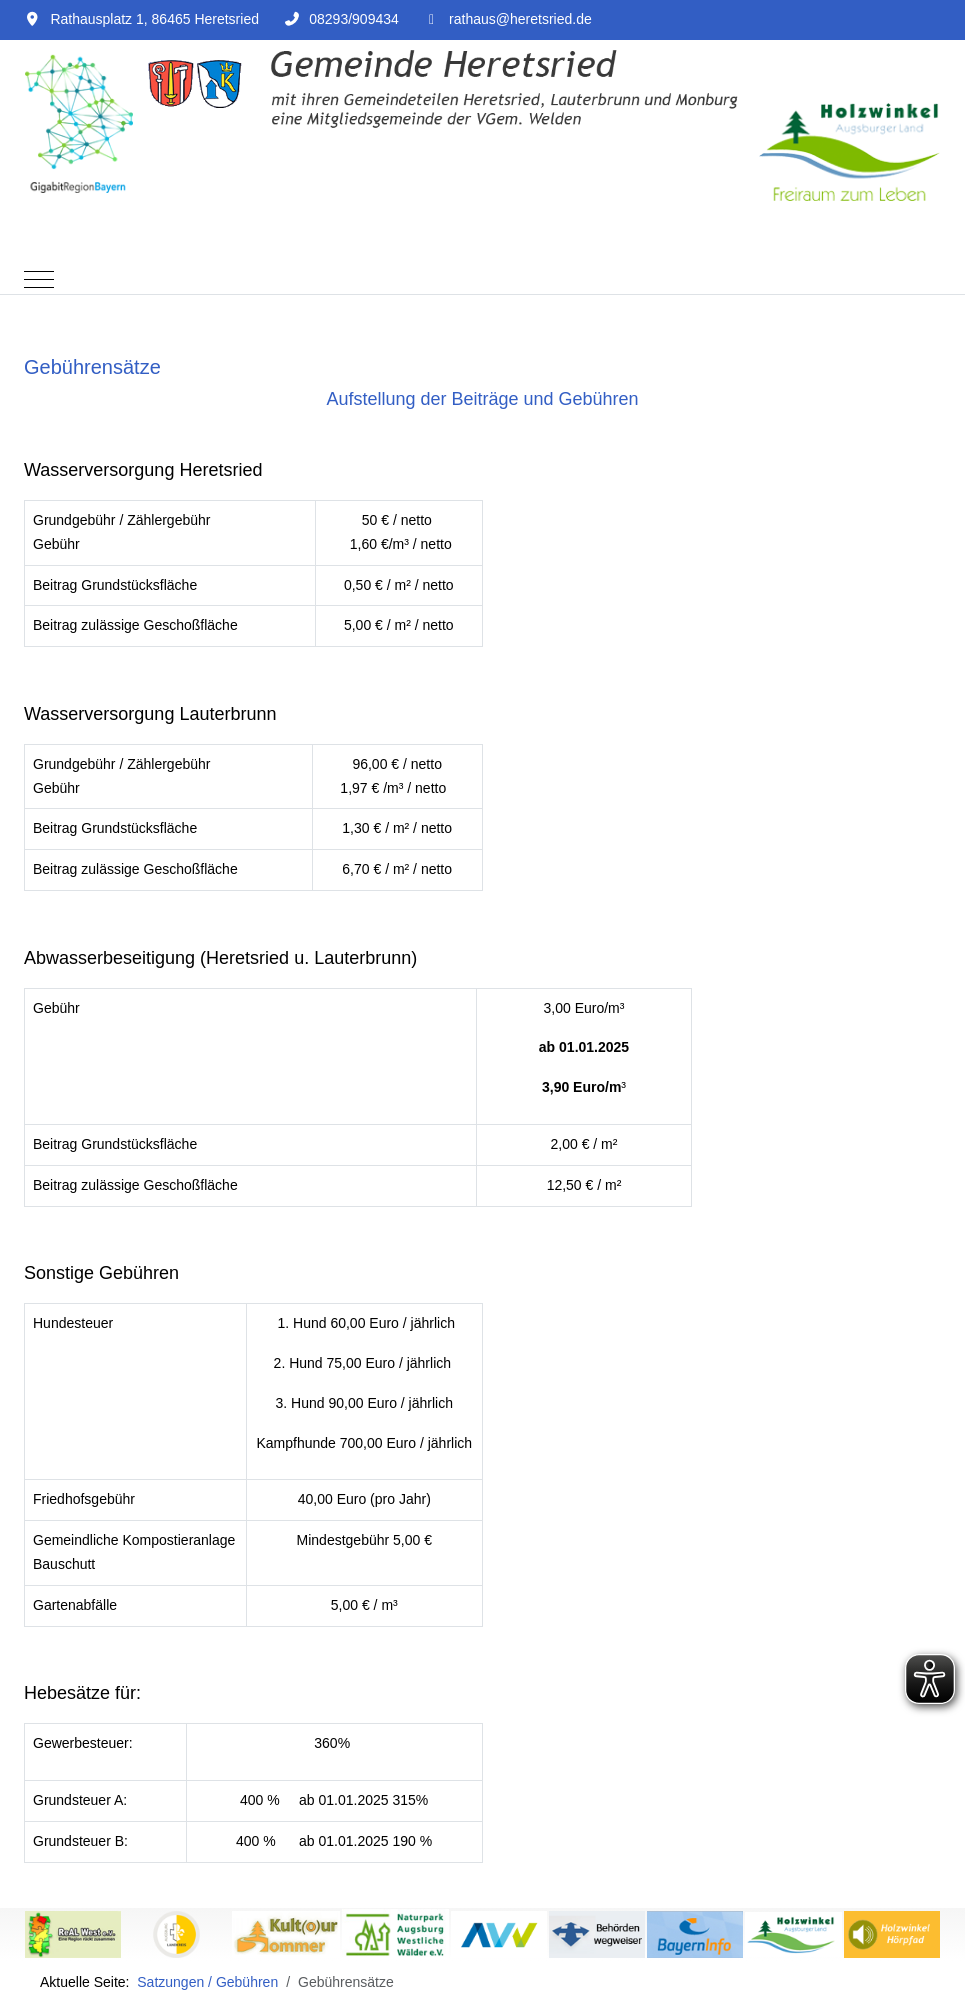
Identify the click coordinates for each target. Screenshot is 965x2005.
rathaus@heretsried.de (520, 19)
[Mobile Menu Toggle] (39, 279)
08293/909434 (354, 19)
